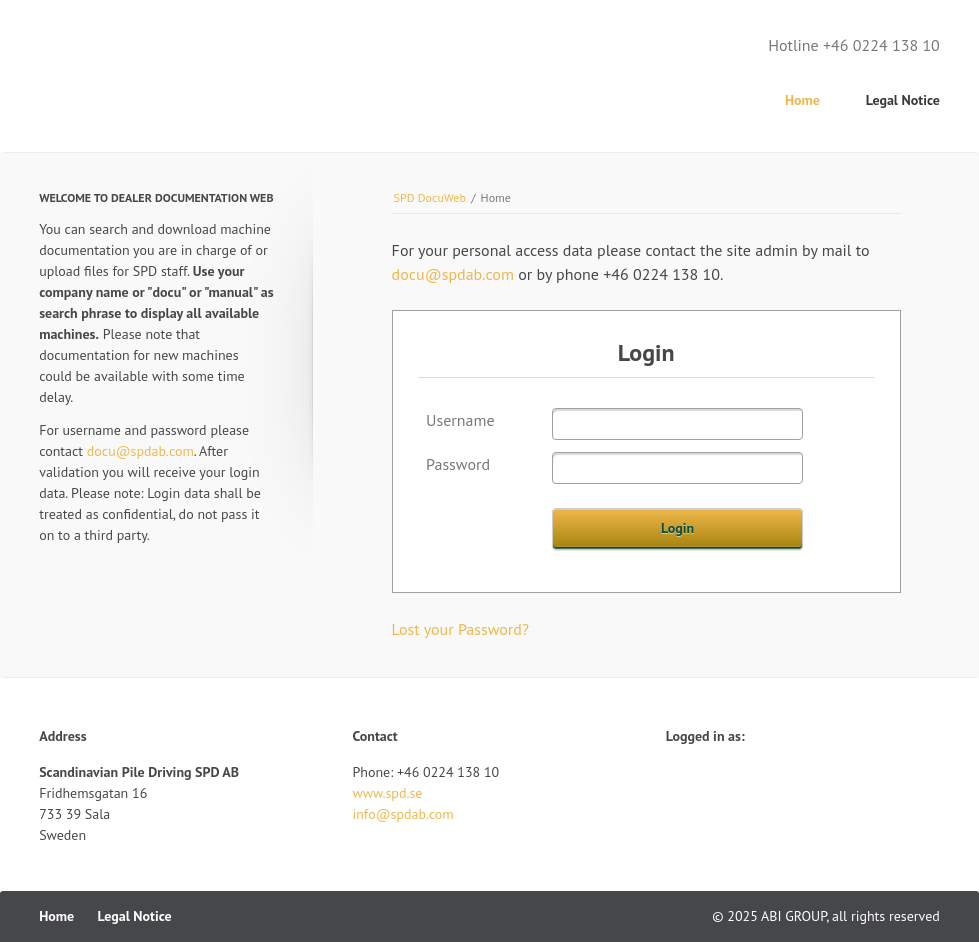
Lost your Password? (460, 629)
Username (460, 420)
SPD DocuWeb (430, 197)
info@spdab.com (402, 814)
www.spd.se (387, 793)
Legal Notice (903, 100)
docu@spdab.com (453, 274)
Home (802, 100)
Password (458, 464)
